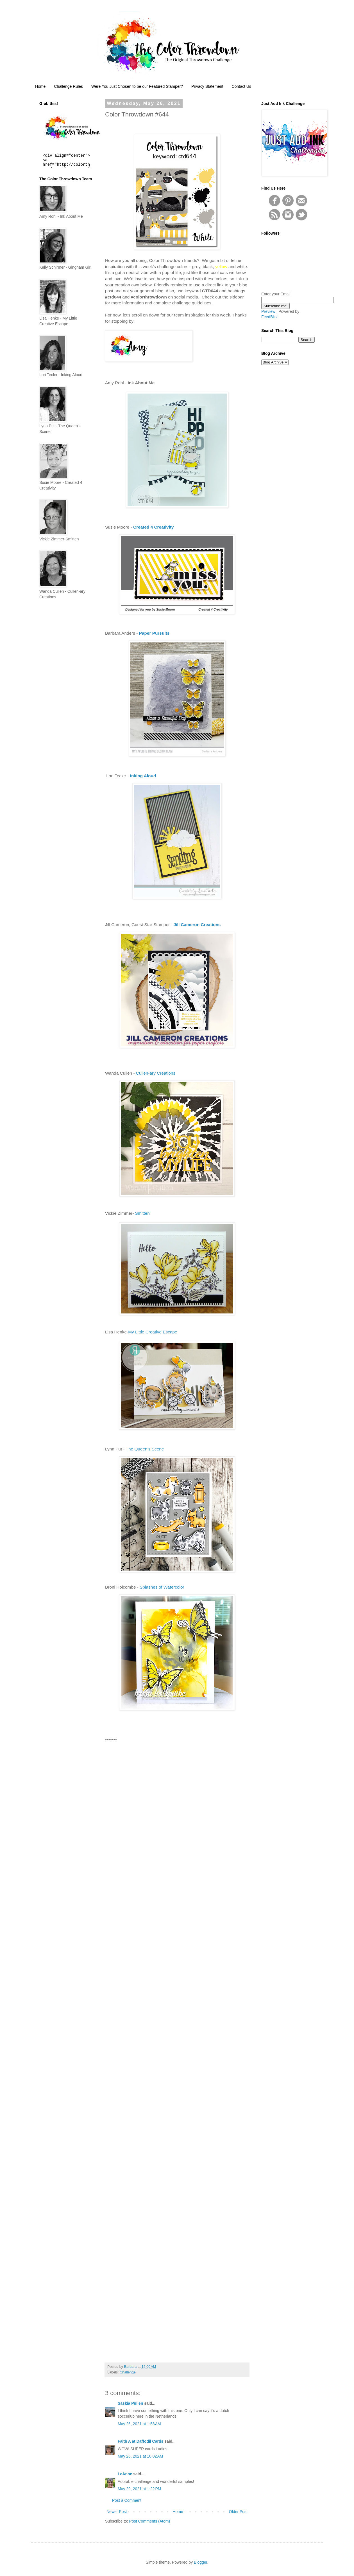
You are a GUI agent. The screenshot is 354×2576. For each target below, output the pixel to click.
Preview (268, 311)
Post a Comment (126, 2500)
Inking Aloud (143, 775)
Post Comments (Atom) (149, 2521)
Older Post (238, 2511)
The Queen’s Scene (145, 1449)
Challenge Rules (68, 86)
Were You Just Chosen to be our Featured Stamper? (137, 86)
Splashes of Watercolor (162, 1587)
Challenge (128, 2372)
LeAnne (125, 2474)
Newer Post (116, 2511)
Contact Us (241, 86)
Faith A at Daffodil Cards (140, 2441)
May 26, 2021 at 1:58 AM (139, 2424)
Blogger (200, 2562)
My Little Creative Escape (152, 1331)
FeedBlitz (269, 317)
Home (40, 86)
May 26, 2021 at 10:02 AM (140, 2456)
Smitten (141, 1213)
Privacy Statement (207, 86)
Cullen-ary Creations (155, 1073)
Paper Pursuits (154, 633)
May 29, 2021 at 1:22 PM (139, 2489)
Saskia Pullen (130, 2403)
